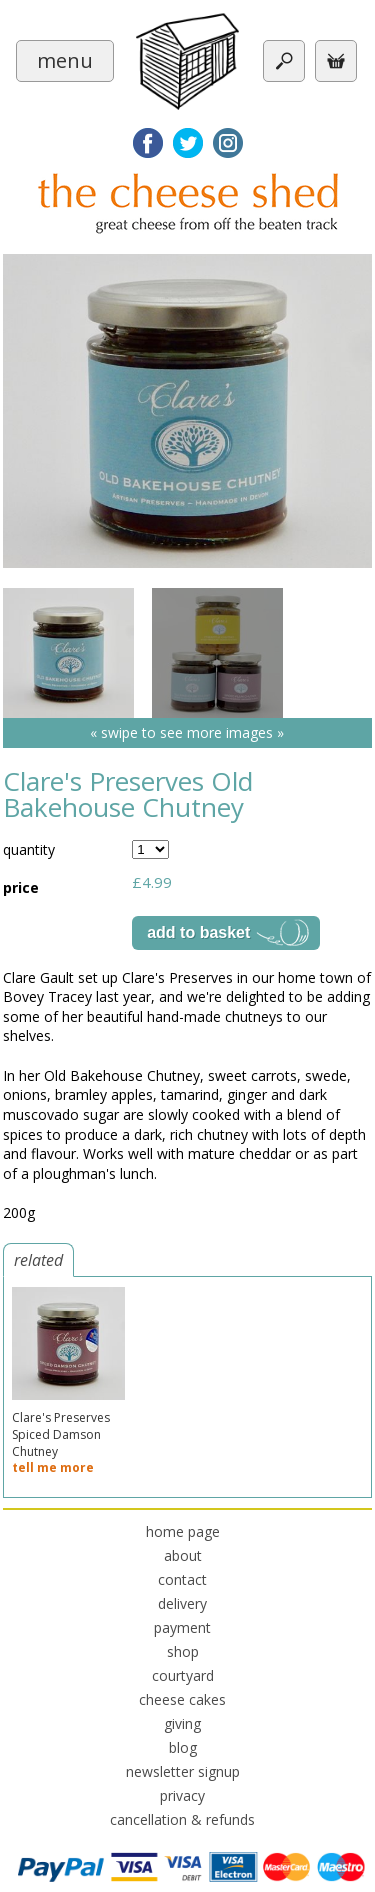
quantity (29, 849)
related (38, 1260)
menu (65, 60)
